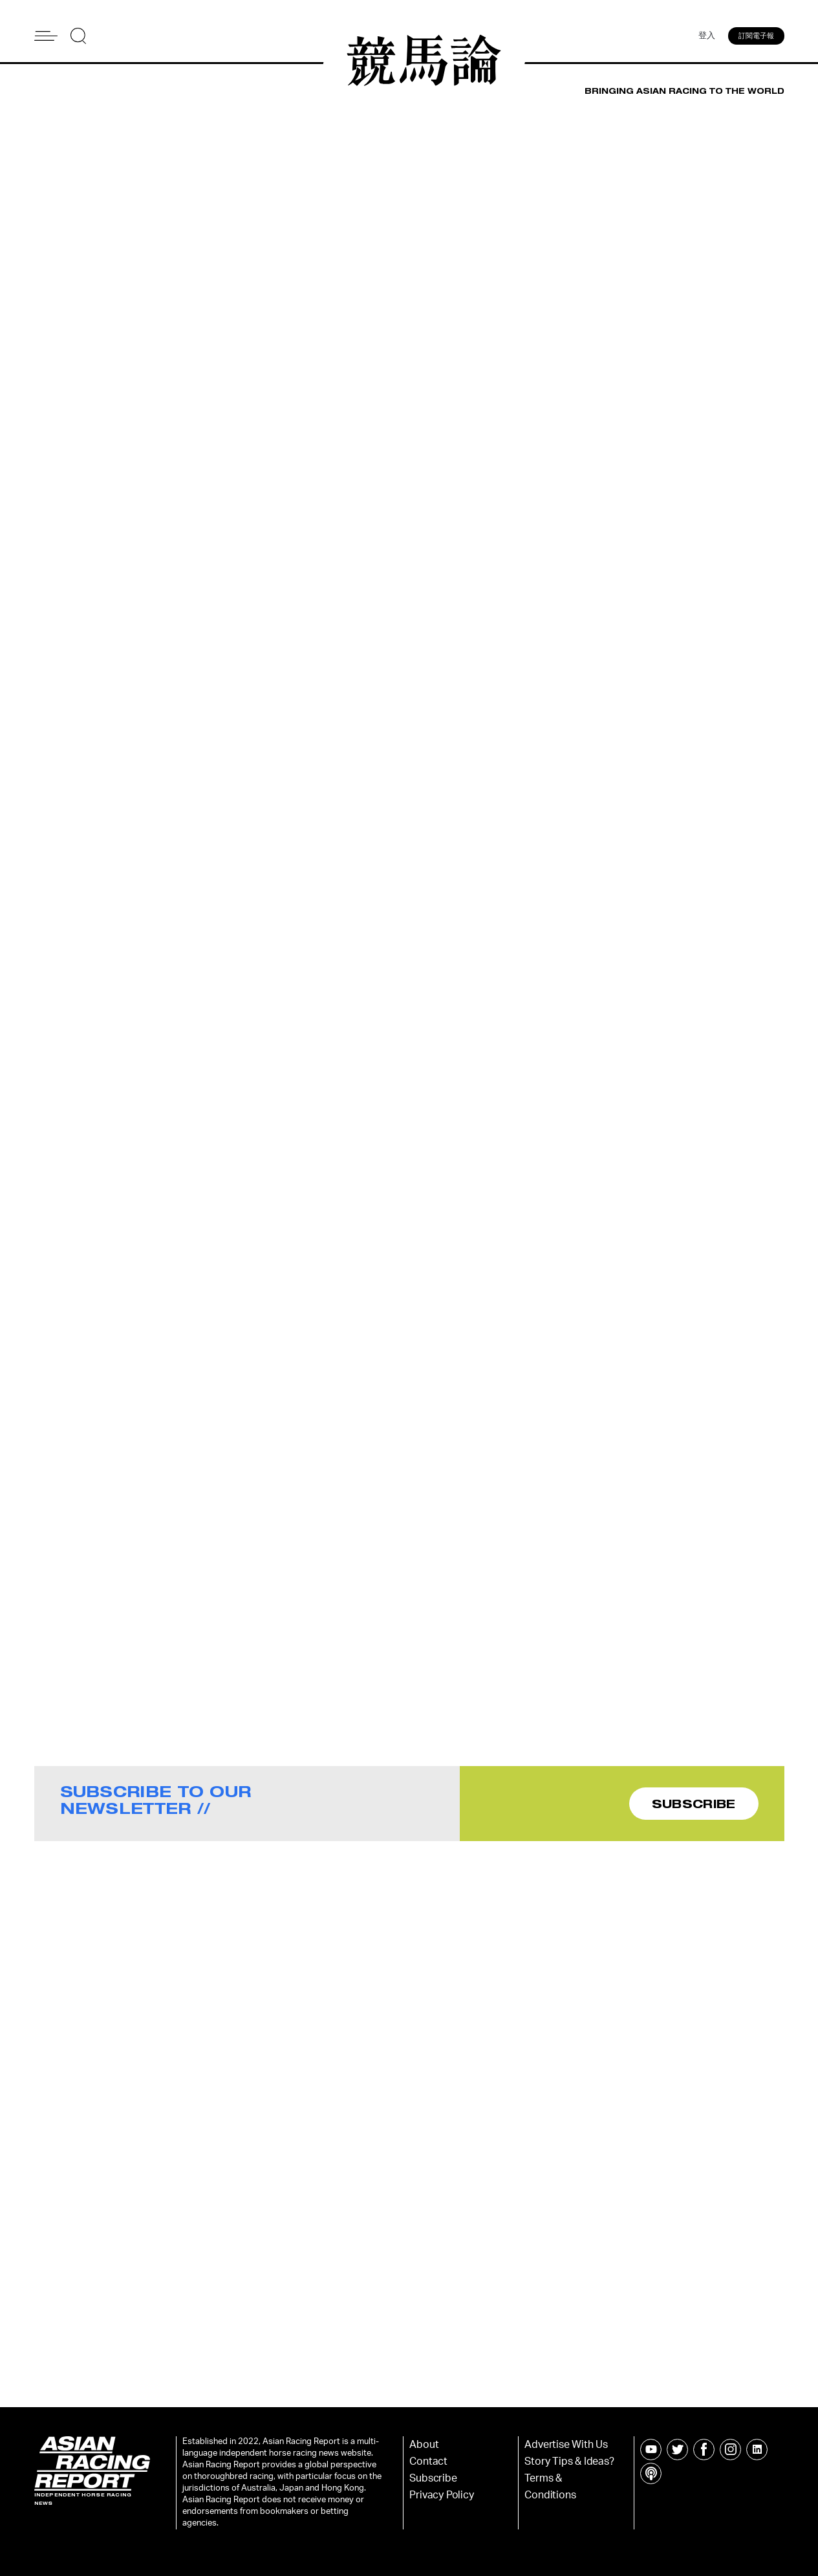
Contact (428, 2461)
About (423, 2445)
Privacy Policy (441, 2495)
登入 (706, 36)
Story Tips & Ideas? (569, 2461)
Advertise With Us (566, 2445)
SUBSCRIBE (694, 1803)
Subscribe (433, 2478)
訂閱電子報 (756, 35)
